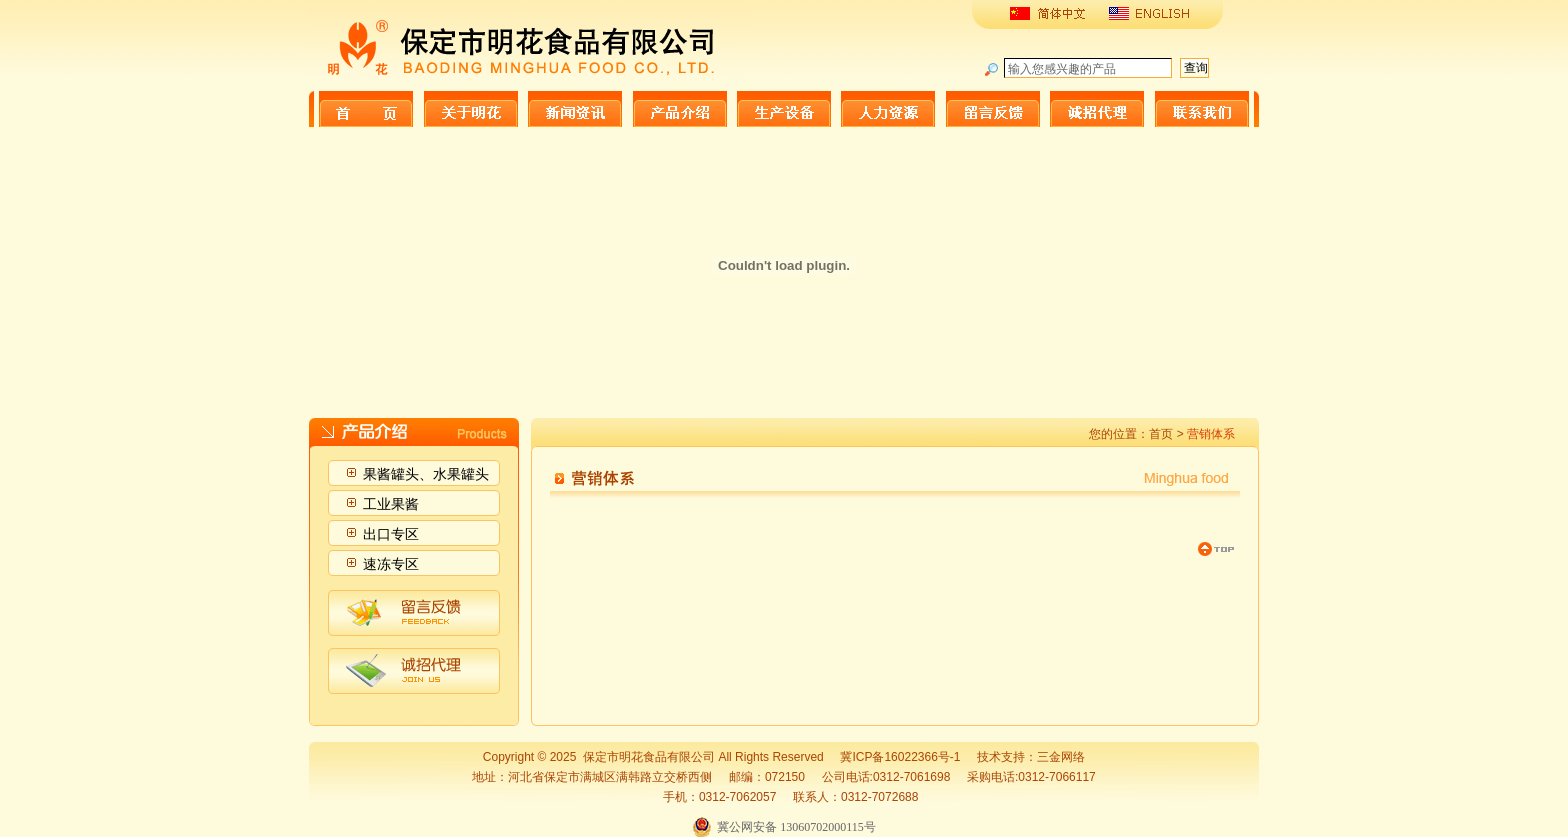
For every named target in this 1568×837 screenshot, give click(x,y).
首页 (1161, 434)
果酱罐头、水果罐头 (426, 474)
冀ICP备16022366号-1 (900, 757)
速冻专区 (391, 564)
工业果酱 (391, 504)
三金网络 (1061, 757)
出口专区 (391, 534)
